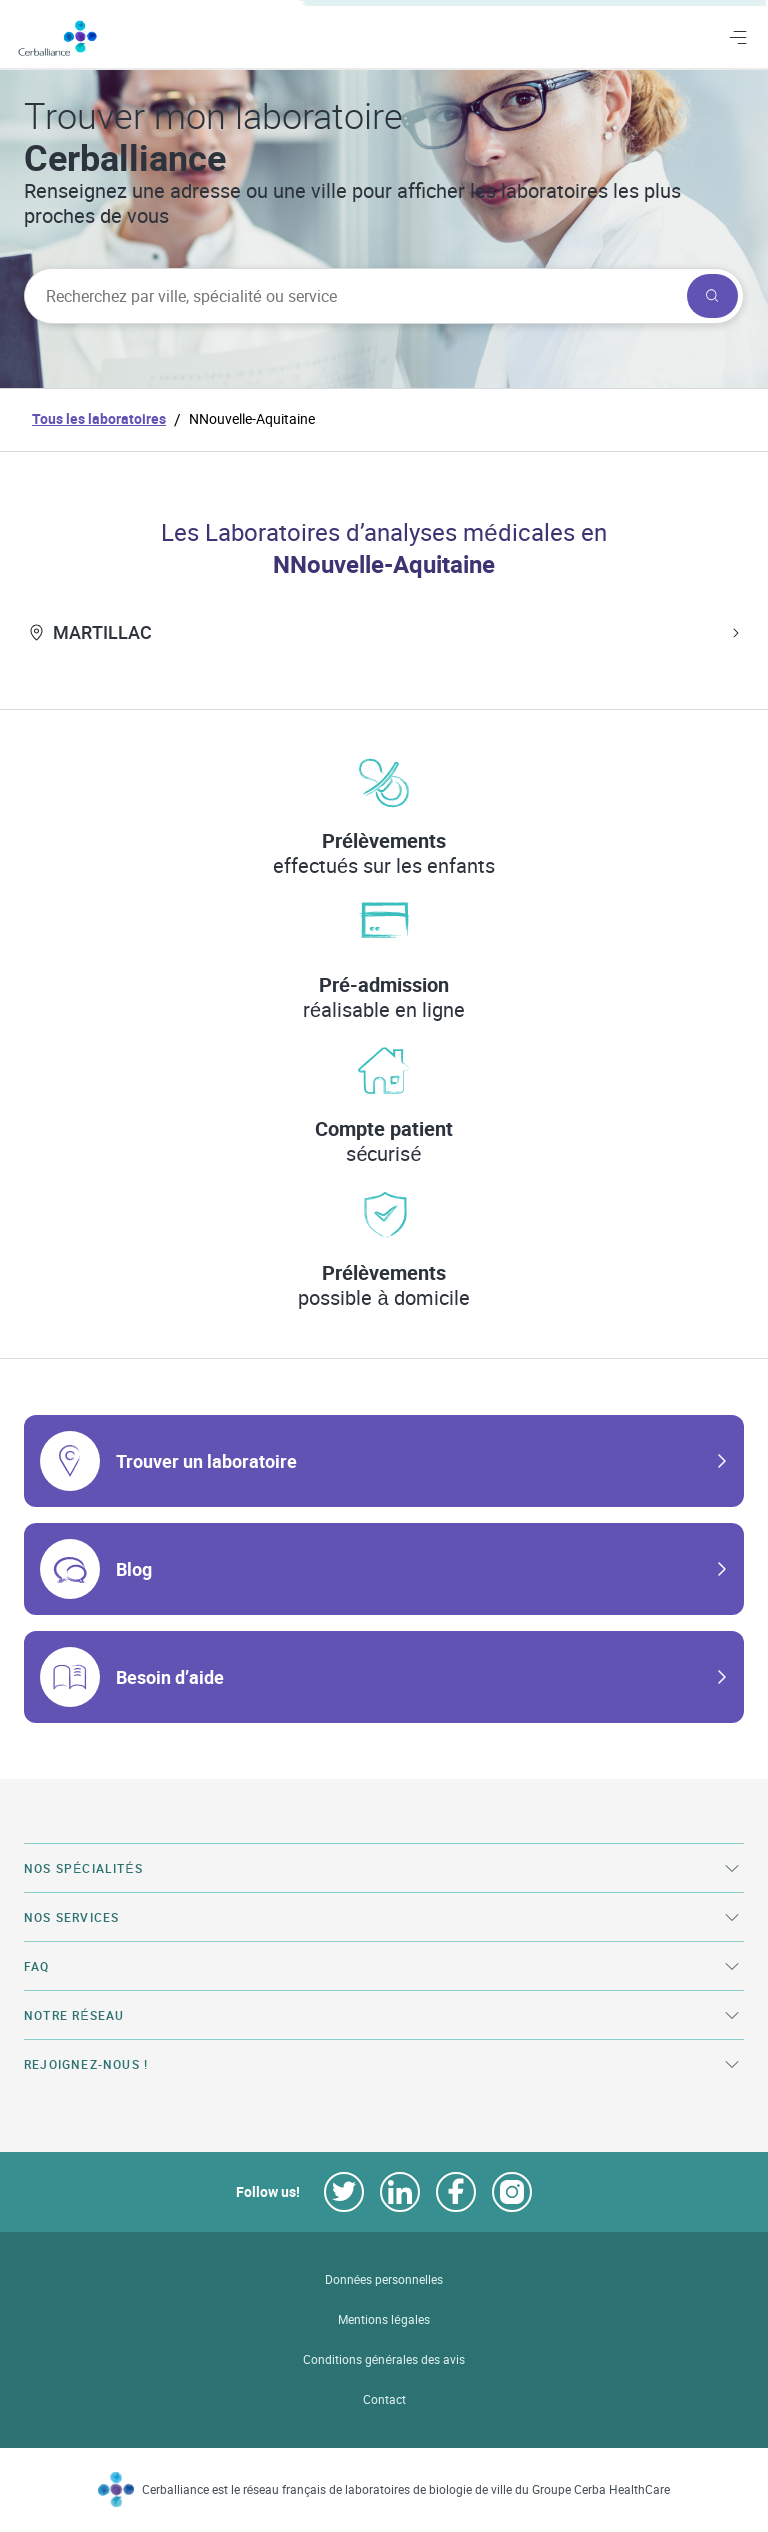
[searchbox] (353, 296)
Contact (384, 2399)
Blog (134, 1569)
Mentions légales (384, 2319)
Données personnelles (384, 2279)
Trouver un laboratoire (206, 1461)
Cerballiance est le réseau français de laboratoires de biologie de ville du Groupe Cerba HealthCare (406, 2489)
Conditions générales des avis (384, 2359)
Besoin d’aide (170, 1677)
